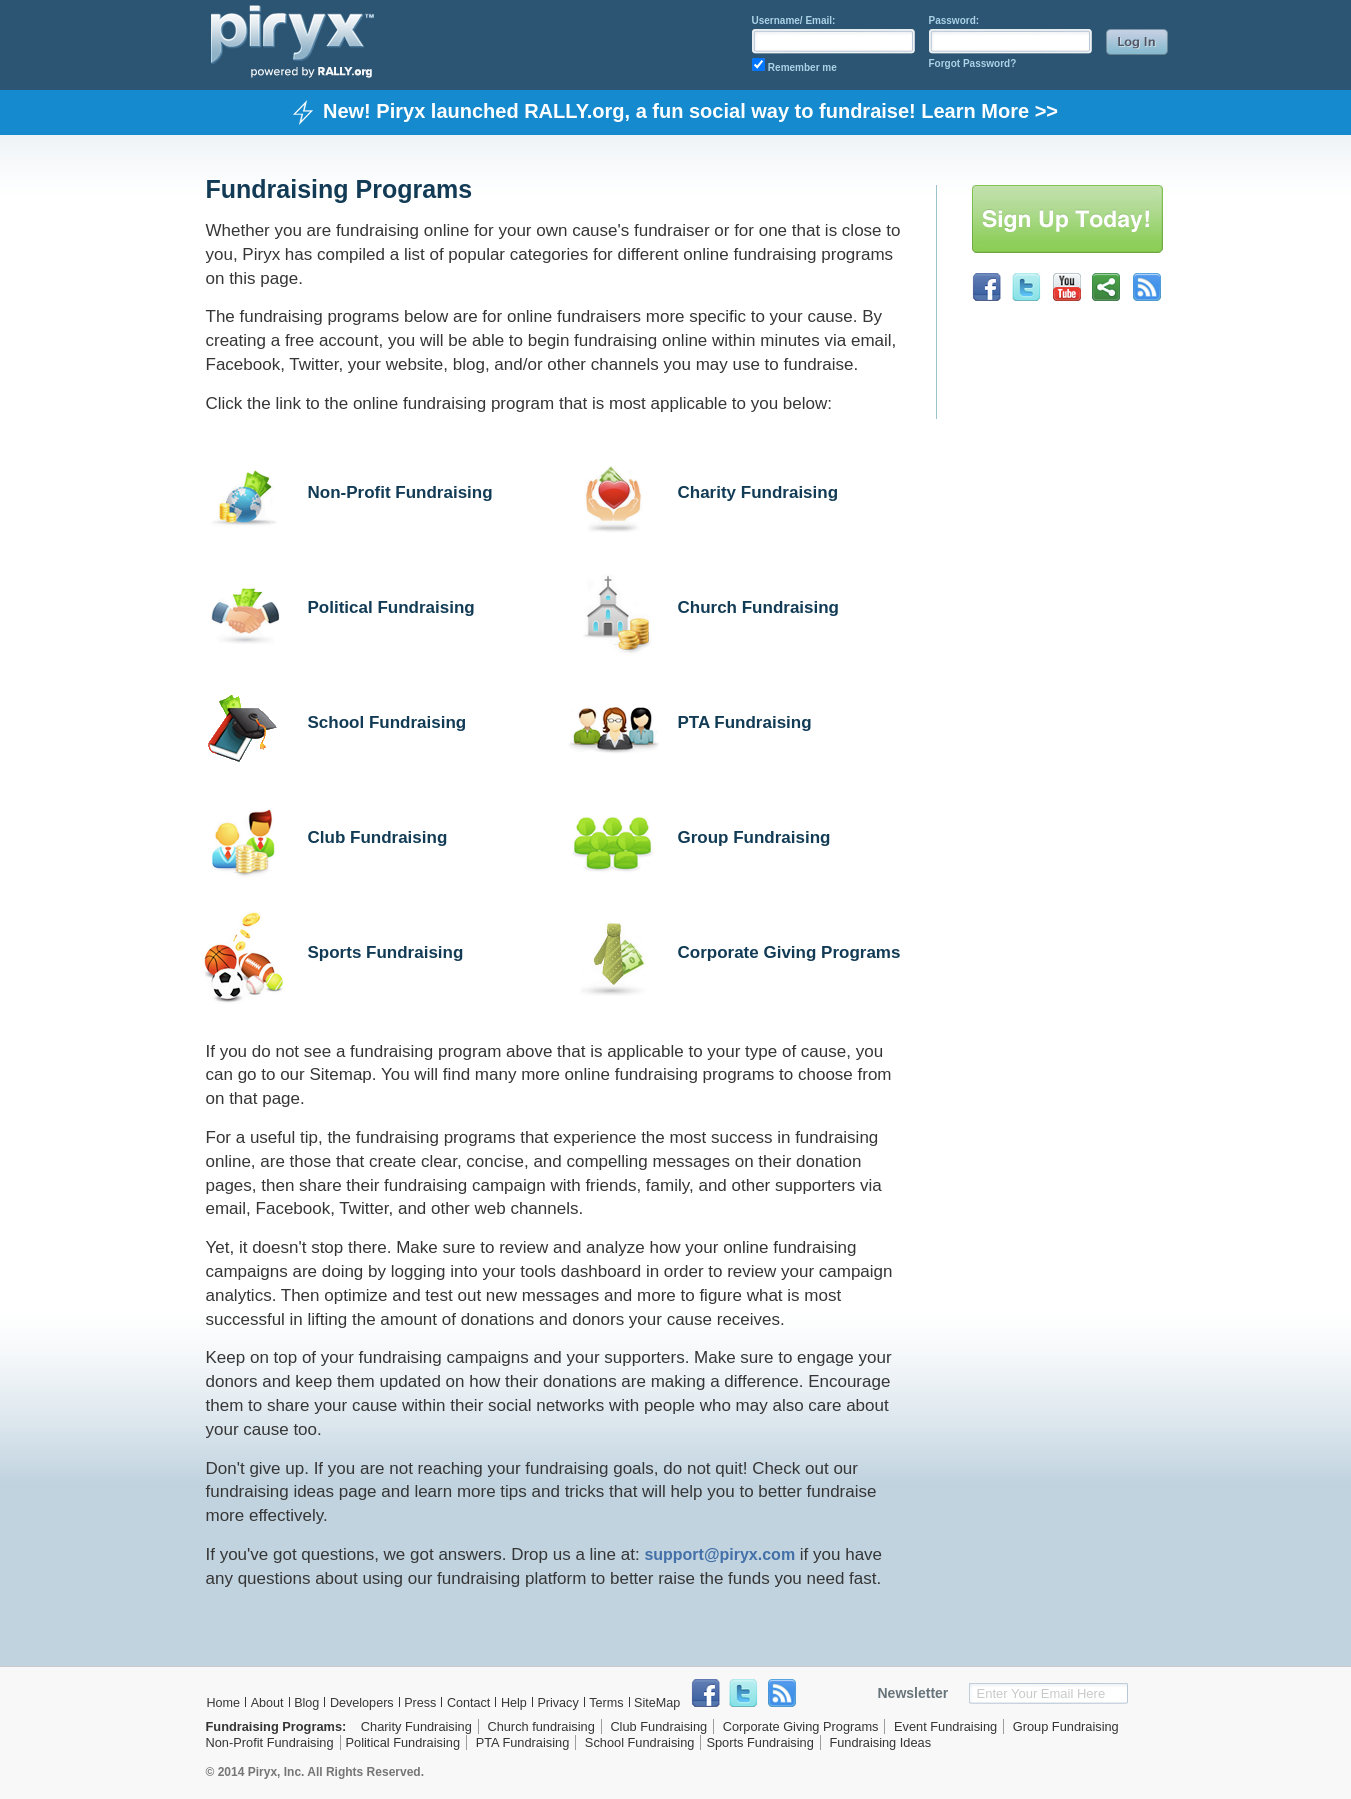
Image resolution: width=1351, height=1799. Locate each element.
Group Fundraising (754, 837)
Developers (362, 1703)
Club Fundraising (378, 837)
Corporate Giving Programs (789, 952)
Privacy (557, 1703)
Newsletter (913, 1693)
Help (514, 1703)
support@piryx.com (719, 1554)
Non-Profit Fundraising (400, 492)
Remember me (802, 67)
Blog (306, 1703)
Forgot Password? (973, 63)
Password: (954, 20)
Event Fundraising (945, 1726)
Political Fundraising (391, 607)
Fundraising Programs (274, 1726)
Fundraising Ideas (880, 1742)
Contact (468, 1703)
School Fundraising (387, 722)
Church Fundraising (759, 607)
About (267, 1703)
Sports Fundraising (386, 952)
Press (420, 1703)
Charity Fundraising (758, 492)
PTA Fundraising (745, 722)
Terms (606, 1703)
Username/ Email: (794, 20)
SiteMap (657, 1703)
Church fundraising (540, 1726)
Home (224, 1703)
